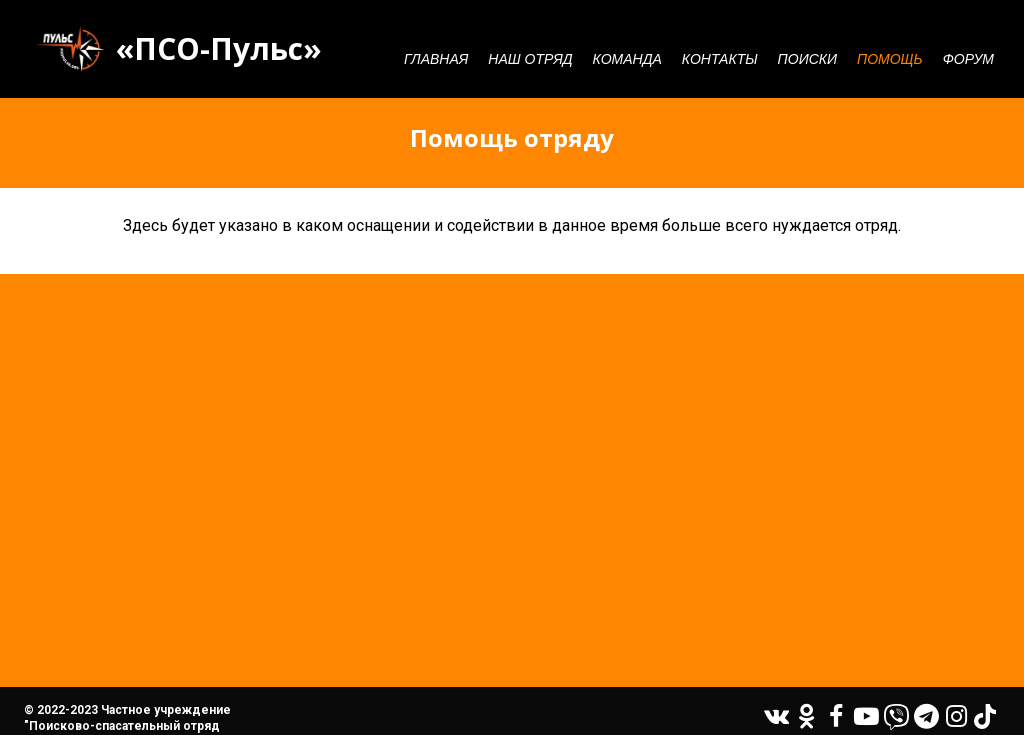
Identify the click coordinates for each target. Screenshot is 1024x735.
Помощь (890, 59)
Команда (627, 59)
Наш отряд (530, 59)
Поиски (807, 59)
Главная (436, 59)
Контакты (720, 59)
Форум (968, 59)
